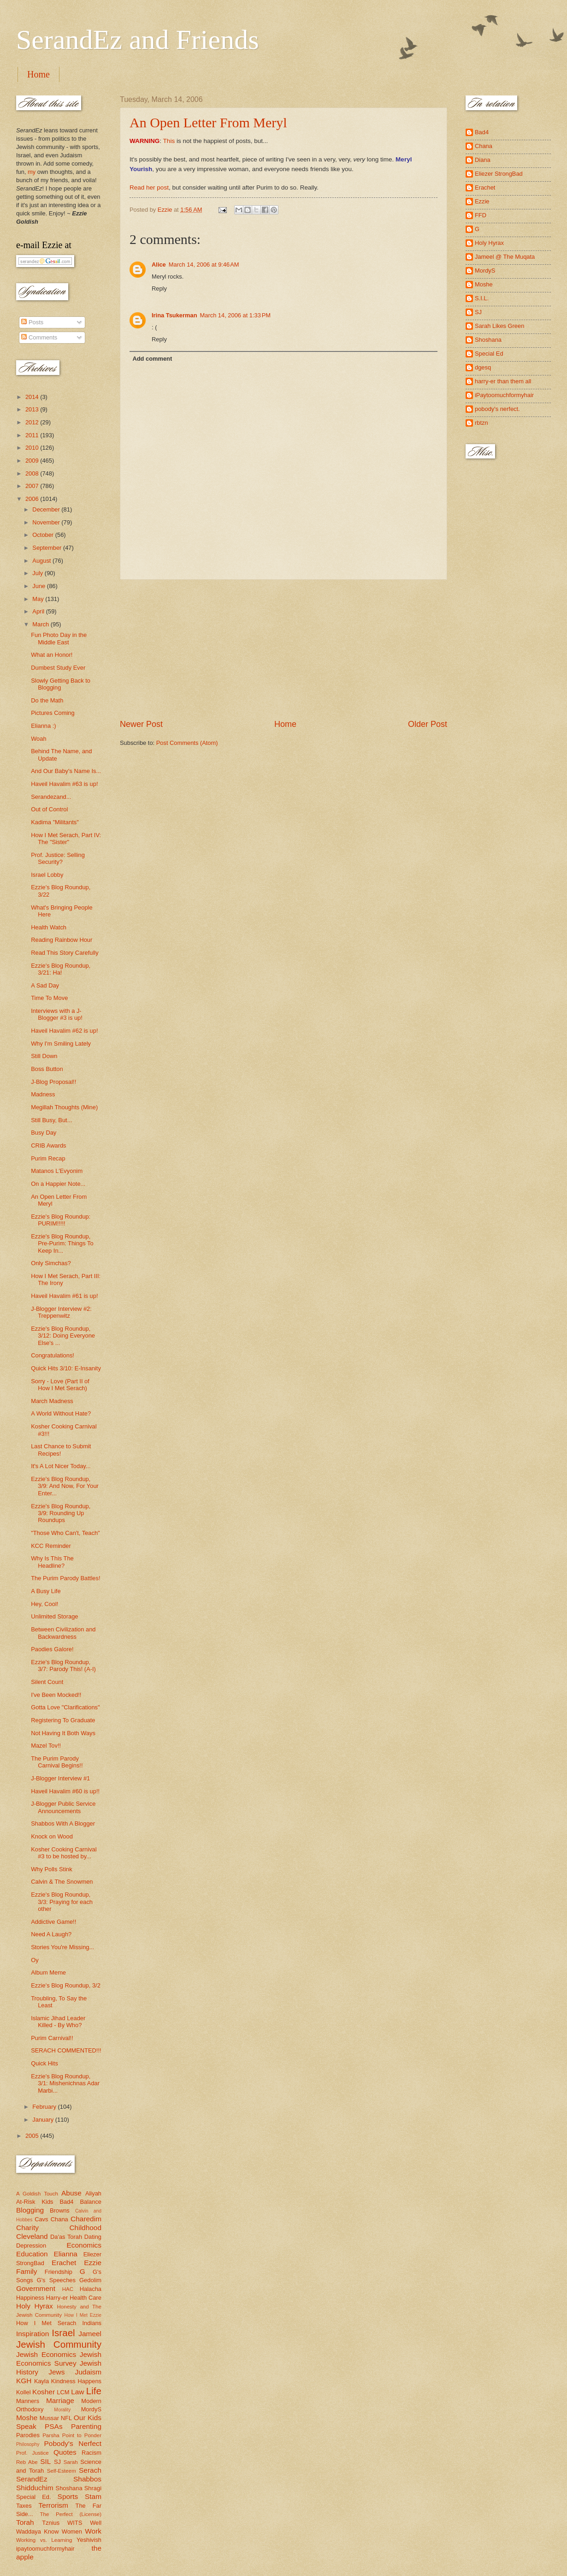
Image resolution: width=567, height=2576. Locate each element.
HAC (67, 2289)
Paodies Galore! (52, 1649)
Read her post (149, 187)
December (46, 509)
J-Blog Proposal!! (53, 1081)
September (47, 547)
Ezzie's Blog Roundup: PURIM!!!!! (60, 1220)
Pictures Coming (52, 712)
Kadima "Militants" (55, 822)
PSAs (54, 2426)
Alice (159, 264)
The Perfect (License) (71, 2514)
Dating (92, 2236)
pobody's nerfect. (497, 408)
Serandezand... (51, 796)
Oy (34, 1960)
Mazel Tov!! (46, 1745)
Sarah (71, 2462)
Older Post (427, 724)
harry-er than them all (503, 381)
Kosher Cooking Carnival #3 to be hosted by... (63, 1853)
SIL (45, 2461)
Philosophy (27, 2444)
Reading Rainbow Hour (61, 939)
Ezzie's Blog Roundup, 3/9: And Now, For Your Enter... (65, 1486)
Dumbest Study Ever (58, 667)
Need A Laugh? (51, 1934)
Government (35, 2288)
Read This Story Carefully (64, 952)
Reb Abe (27, 2462)
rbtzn (481, 422)
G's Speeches (56, 2280)
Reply (159, 288)
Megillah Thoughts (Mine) (64, 1107)
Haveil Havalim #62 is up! (64, 1030)
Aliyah (93, 2193)
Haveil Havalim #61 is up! (64, 1295)
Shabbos (87, 2479)
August (42, 560)
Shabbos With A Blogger (63, 1823)
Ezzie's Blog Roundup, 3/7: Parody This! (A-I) (63, 1665)
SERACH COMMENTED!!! (66, 2050)
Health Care (85, 2297)
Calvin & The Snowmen (62, 1881)
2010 (32, 447)
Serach (90, 2470)
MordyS (91, 2409)
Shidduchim (34, 2488)
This (169, 140)
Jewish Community (58, 2344)
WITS (74, 2522)
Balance (90, 2201)
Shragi (92, 2488)
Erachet (64, 2263)
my (31, 171)
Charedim (86, 2219)
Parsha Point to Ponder (71, 2435)
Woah (38, 738)
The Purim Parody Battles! (65, 1578)
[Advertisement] (283, 649)
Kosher (43, 2392)
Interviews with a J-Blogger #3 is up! (57, 1014)
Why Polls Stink (51, 1869)
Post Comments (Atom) (187, 742)
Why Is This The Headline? (52, 1562)
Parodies (28, 2435)
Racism (91, 2452)
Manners (27, 2401)
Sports (68, 2496)
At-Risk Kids (34, 2201)
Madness (43, 1094)
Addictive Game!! (53, 1921)
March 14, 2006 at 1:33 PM (235, 315)
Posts (32, 322)
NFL (66, 2418)
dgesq (483, 367)
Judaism (88, 2372)
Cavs (41, 2219)
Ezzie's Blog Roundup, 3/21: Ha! (60, 969)
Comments (39, 337)
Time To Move (49, 997)
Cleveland (32, 2236)
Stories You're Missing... (62, 1947)
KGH (23, 2381)
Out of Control (49, 809)
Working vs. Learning (44, 2540)
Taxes (24, 2505)
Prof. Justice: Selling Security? (58, 858)
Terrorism (53, 2505)
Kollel (23, 2392)
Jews (56, 2372)
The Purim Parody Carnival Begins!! (57, 1762)
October (43, 534)
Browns (60, 2210)
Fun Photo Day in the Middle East (59, 638)
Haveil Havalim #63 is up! (64, 783)
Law (77, 2392)
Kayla (41, 2381)
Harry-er (57, 2297)
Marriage (60, 2400)
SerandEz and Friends (137, 39)
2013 (32, 409)
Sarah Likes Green (499, 325)
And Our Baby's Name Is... (66, 770)
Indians (91, 2323)
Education (32, 2254)
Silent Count (47, 1681)
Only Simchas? (51, 1263)
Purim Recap (48, 1158)
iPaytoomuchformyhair (504, 395)
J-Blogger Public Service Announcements (63, 1807)
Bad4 (66, 2201)
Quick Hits (44, 2063)
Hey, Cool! (44, 1603)
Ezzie (92, 2263)
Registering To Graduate (63, 1720)
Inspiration (32, 2334)
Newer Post (141, 724)
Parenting (86, 2426)
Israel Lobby (47, 874)
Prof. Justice (32, 2453)
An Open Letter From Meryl (208, 122)
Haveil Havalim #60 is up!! (65, 1791)
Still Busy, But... (51, 1120)
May (38, 598)
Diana (482, 159)
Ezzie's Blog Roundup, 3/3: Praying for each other (62, 1901)
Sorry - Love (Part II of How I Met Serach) (60, 1385)
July (38, 573)
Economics (84, 2245)
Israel (63, 2332)
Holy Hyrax (34, 2306)
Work (93, 2531)
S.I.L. (482, 298)
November (46, 522)
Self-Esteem (61, 2471)
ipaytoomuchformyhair (45, 2548)
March (41, 624)
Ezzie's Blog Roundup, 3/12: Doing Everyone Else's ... (63, 1335)
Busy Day (43, 1132)
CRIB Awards (48, 1145)
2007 (32, 485)
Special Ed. (33, 2496)
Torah (25, 2522)
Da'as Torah (66, 2236)
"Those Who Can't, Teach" (65, 1532)
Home (38, 74)
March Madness (52, 1401)
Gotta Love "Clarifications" (65, 1707)
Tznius (50, 2522)
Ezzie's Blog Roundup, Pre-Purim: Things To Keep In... (62, 1243)
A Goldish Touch (37, 2193)
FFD (480, 215)
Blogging (30, 2210)
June (39, 586)
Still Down (44, 1056)
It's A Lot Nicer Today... (60, 1466)
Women (72, 2531)
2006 (32, 498)
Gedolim (90, 2280)
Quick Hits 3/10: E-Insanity (66, 1368)
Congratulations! (52, 1355)
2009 (32, 460)
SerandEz (31, 2479)
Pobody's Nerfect (72, 2443)
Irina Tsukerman (174, 315)
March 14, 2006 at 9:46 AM (204, 264)
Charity (27, 2227)
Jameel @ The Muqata (505, 256)
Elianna (65, 2254)
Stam (93, 2496)
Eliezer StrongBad (499, 173)
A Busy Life (45, 1591)
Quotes (65, 2452)
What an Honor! (51, 654)
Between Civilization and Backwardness (63, 1633)
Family (26, 2271)
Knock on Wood (52, 1836)
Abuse (71, 2193)
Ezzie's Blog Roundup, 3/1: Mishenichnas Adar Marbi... (65, 2083)
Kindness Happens (76, 2381)
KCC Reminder (51, 1545)
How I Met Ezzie (82, 2315)
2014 (32, 396)
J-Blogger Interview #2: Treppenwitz (61, 1312)
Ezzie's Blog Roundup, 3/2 (65, 1985)
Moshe (26, 2417)
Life (93, 2391)
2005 (32, 2135)
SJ (57, 2461)
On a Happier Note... (58, 1183)
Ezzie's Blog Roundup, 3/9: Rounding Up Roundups (60, 1513)
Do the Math (47, 700)
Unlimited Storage (54, 1616)
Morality (62, 2409)
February (45, 2106)
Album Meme (48, 1972)
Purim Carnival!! (52, 2038)
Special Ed (489, 353)
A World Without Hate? (61, 1413)
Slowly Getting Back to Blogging (60, 684)
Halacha (90, 2288)
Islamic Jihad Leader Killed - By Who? (58, 2022)
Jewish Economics (46, 2354)
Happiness (30, 2297)
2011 (32, 435)
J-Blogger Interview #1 (60, 1778)
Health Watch (48, 927)
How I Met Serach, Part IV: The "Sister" (66, 838)
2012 (32, 422)
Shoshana (69, 2488)
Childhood (85, 2227)
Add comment (152, 358)
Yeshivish (89, 2539)
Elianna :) (43, 725)
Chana (59, 2219)
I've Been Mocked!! (56, 1694)
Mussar (49, 2418)
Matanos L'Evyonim (57, 1170)
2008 (32, 473)
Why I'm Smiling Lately (61, 1043)
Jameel (89, 2334)
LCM (63, 2392)
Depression (31, 2245)
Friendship (58, 2271)
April (39, 611)
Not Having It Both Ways (63, 1733)
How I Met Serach (46, 2323)
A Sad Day (45, 985)
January (43, 2119)
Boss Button (47, 1068)
